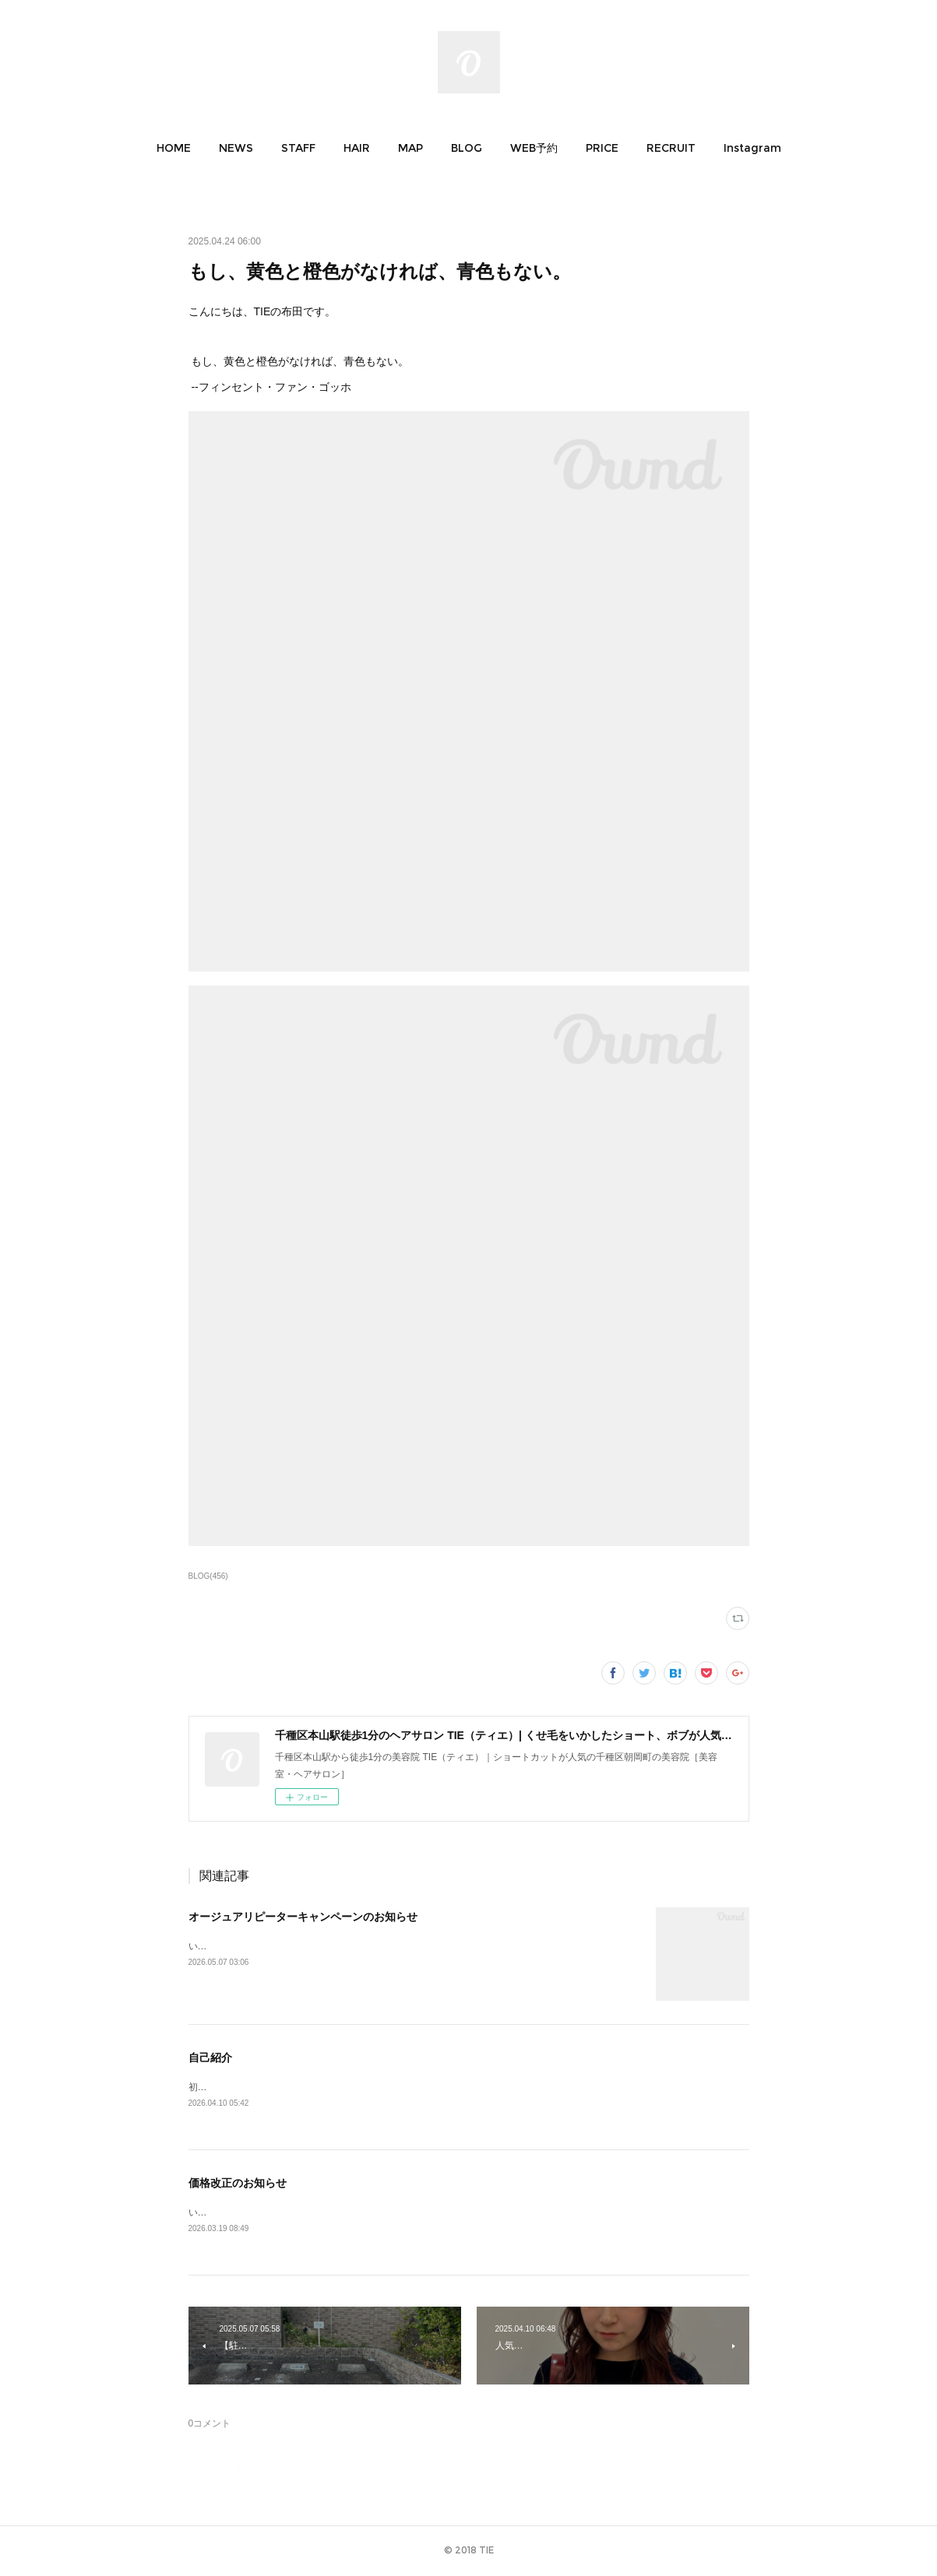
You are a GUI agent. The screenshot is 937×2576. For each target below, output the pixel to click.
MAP (410, 148)
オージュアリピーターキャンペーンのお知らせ (302, 1916)
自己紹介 (210, 2057)
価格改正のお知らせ (237, 2184)
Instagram (752, 148)
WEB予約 (534, 148)
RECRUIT (671, 148)
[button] (174, 148)
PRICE (602, 148)
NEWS (236, 148)
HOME (174, 148)
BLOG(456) (208, 1576)
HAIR (356, 148)
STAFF (298, 148)
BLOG (466, 148)
